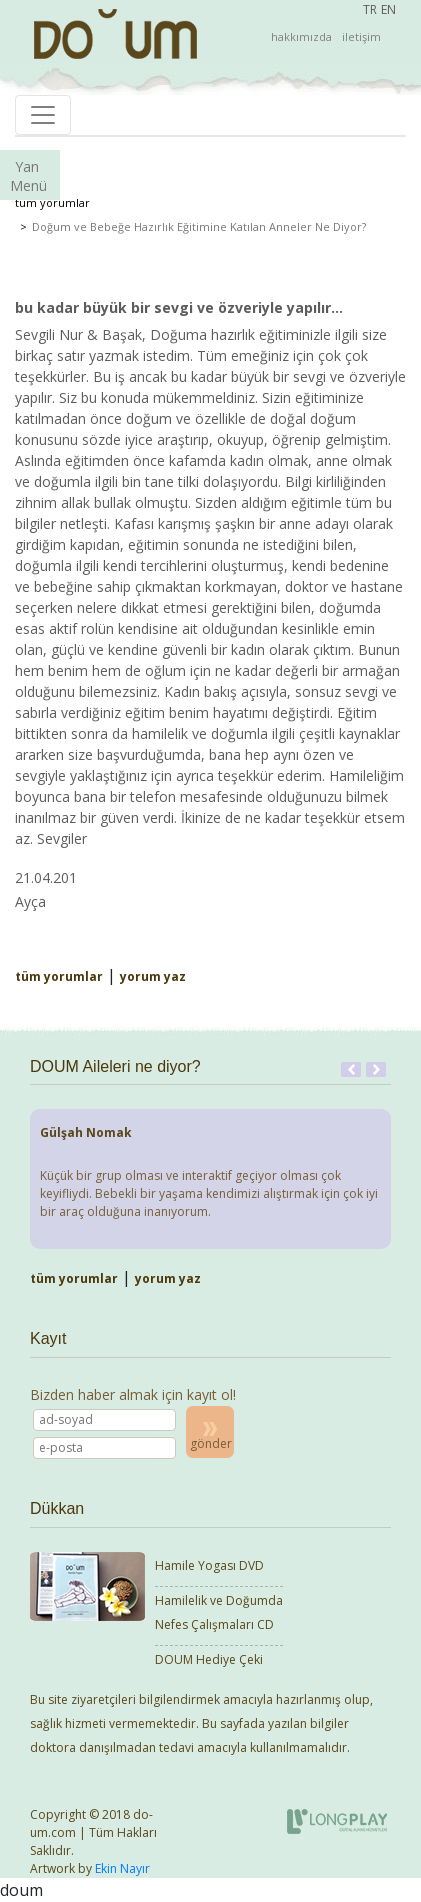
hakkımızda (301, 36)
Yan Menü (28, 176)
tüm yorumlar (52, 202)
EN (388, 9)
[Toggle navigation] (43, 115)
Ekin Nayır (122, 1868)
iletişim (361, 36)
